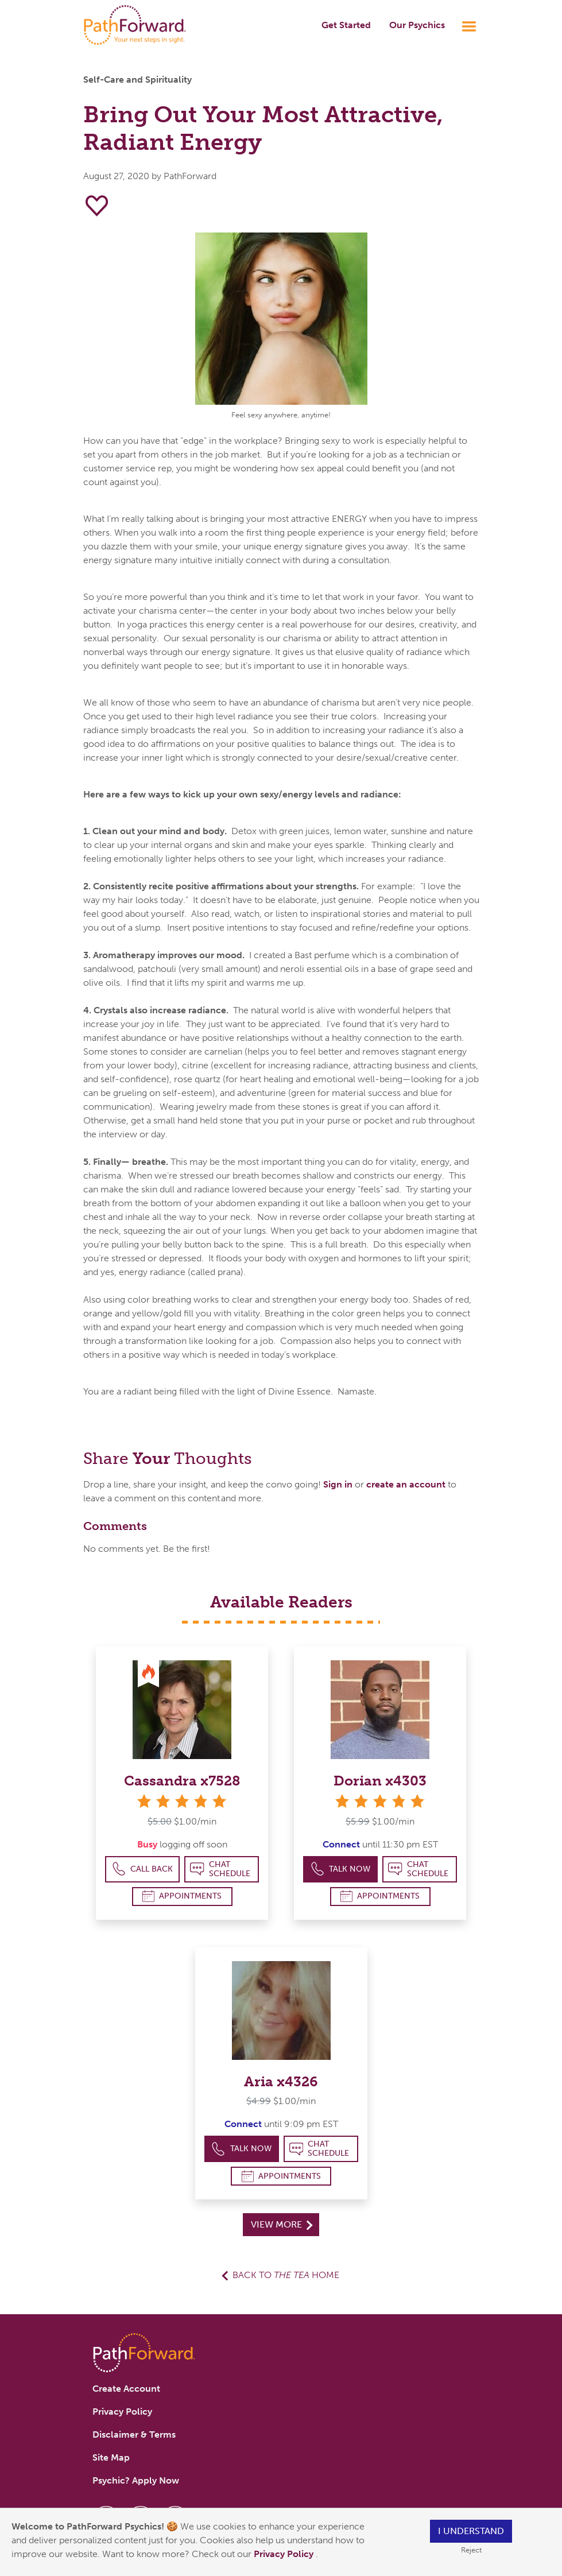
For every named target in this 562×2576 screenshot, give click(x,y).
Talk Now (341, 1869)
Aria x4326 (281, 2081)
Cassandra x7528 (182, 1780)
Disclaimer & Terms (134, 2434)
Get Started (346, 25)
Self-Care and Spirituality (137, 79)
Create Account (126, 2388)
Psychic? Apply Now (135, 2480)
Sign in (337, 1484)
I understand (471, 2530)
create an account (405, 1484)
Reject (471, 2550)
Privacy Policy (285, 2553)
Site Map (111, 2457)
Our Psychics (417, 25)
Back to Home (285, 2274)
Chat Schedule (220, 1869)
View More (281, 2224)
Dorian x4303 (380, 1780)
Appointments (182, 1896)
